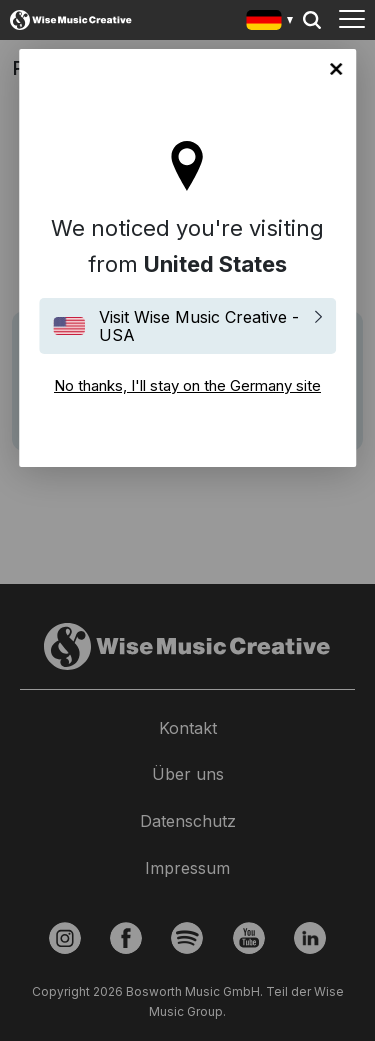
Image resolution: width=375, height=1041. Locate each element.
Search (312, 20)
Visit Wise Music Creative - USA (199, 326)
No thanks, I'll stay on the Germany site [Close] (336, 69)
